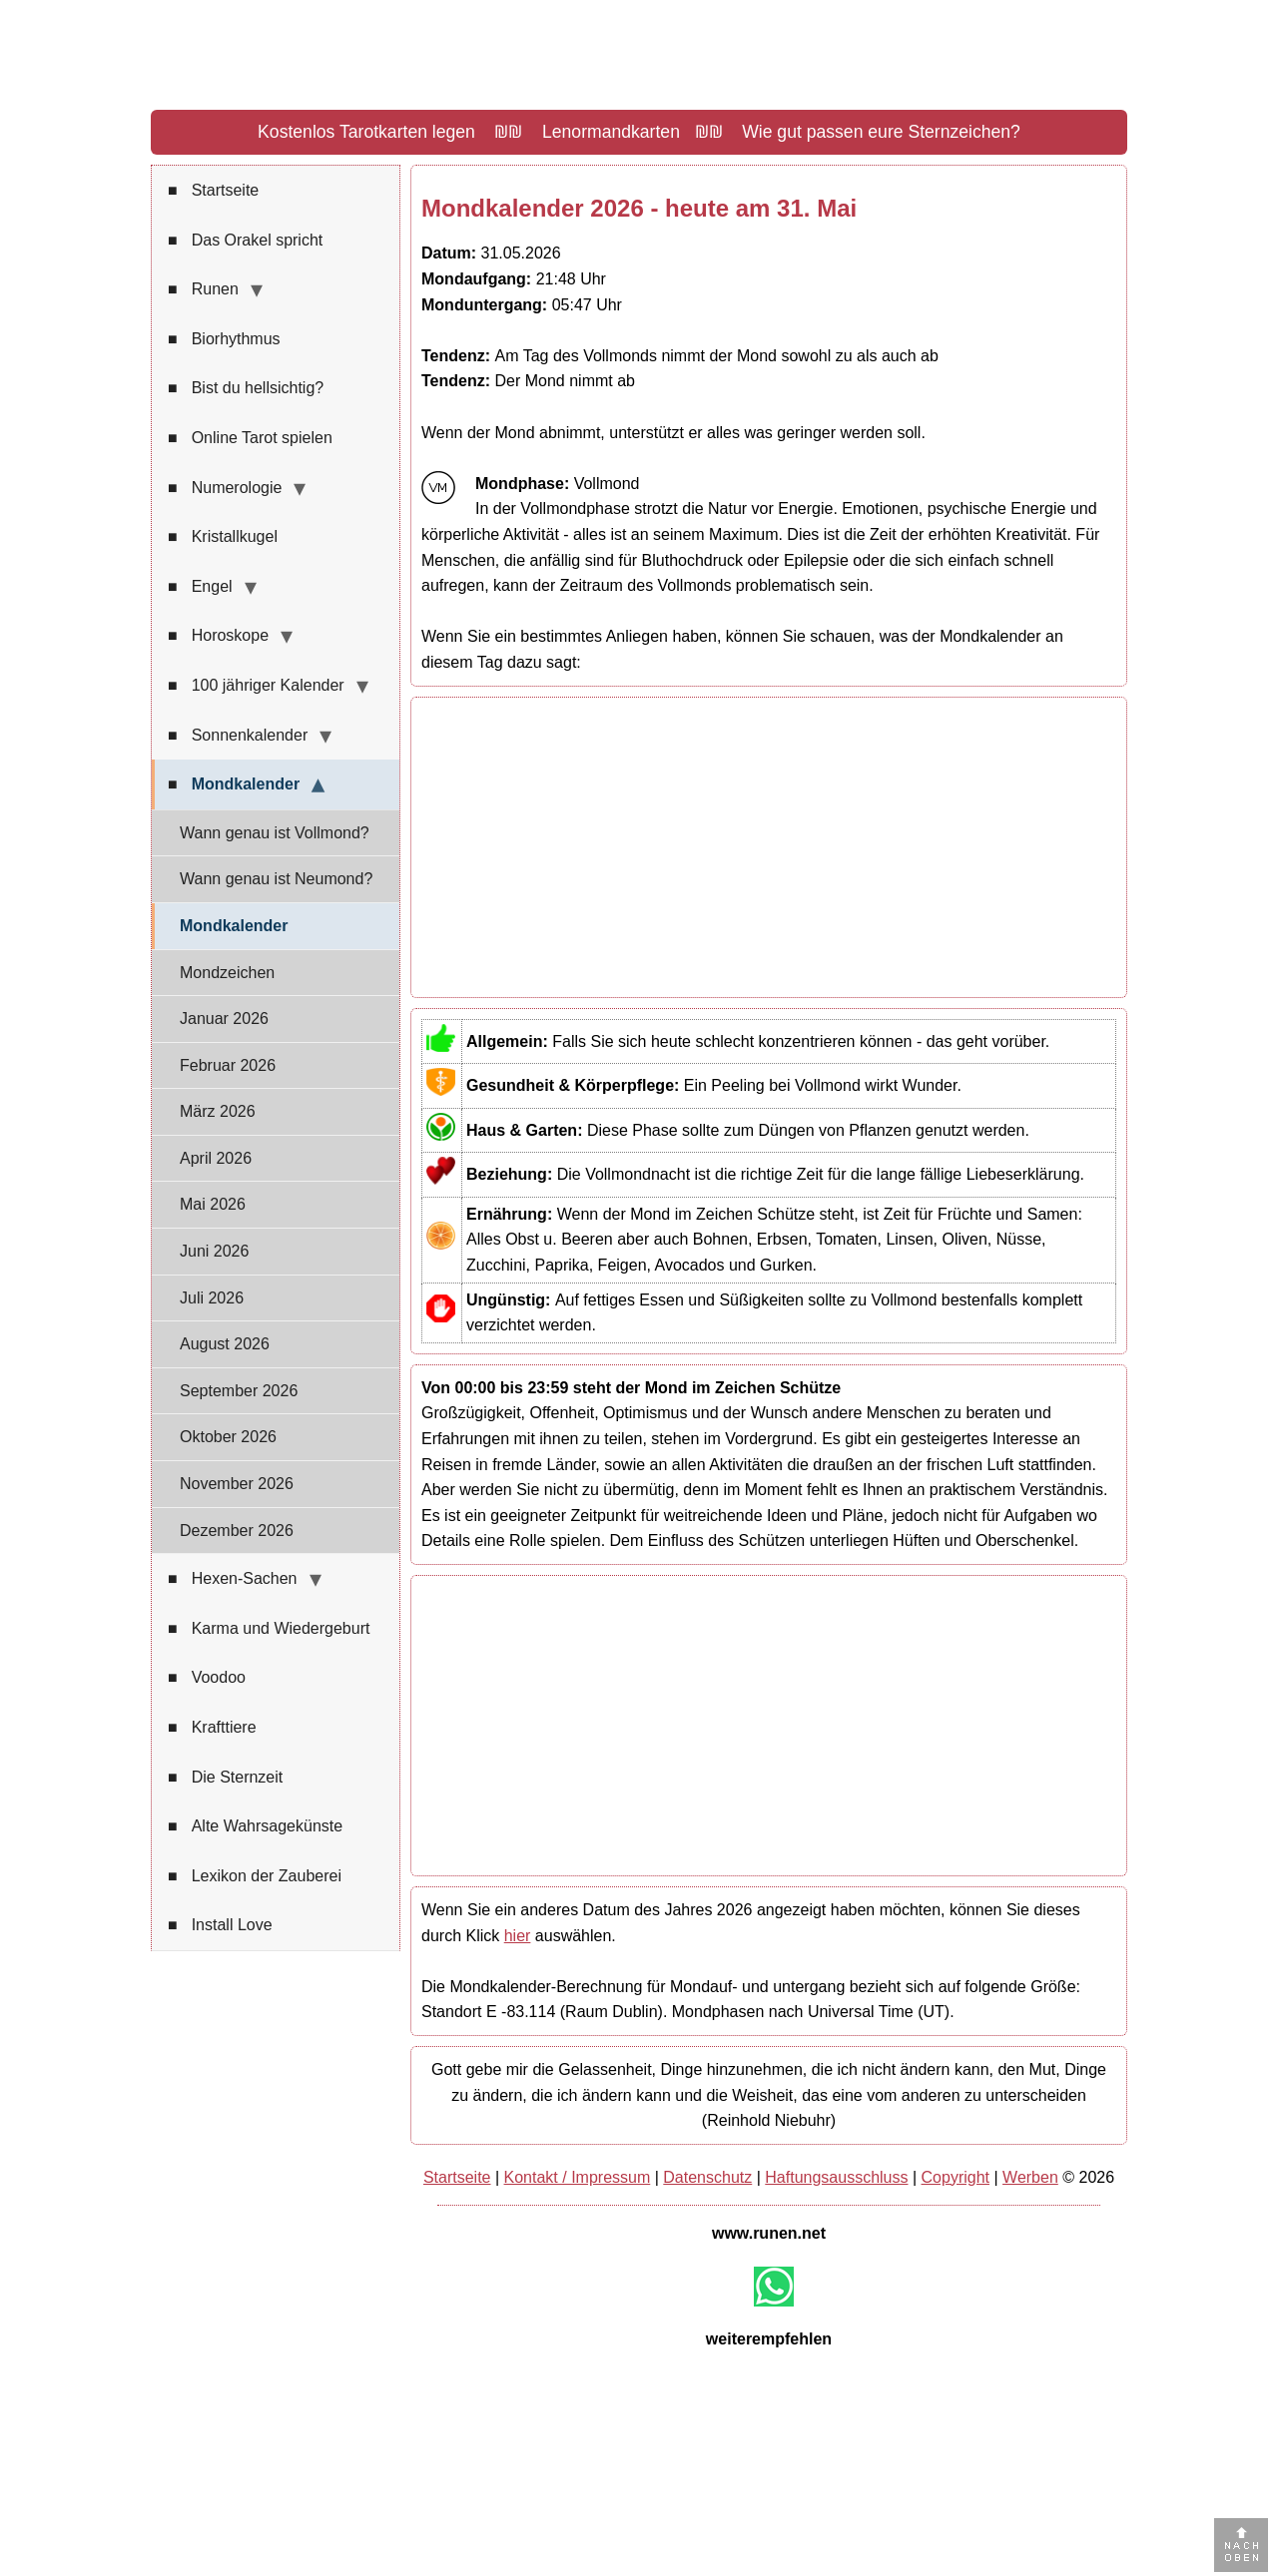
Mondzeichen (227, 972)
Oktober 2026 (228, 1436)
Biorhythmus (224, 339)
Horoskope (218, 636)
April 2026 (216, 1158)
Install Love (220, 1925)
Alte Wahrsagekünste (255, 1826)
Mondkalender (234, 784)
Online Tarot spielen (250, 438)
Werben (1030, 2177)
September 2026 (239, 1390)
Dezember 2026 (237, 1530)
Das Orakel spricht (245, 241)
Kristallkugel (223, 537)
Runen (203, 289)
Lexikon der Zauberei (254, 1876)
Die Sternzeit (225, 1778)
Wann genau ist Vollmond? (274, 832)
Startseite (213, 191)
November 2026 (237, 1483)
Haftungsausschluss (836, 2177)
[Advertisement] (768, 847)
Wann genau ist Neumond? (276, 878)
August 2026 (225, 1343)
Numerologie (225, 488)
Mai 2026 (213, 1204)
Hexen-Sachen (233, 1579)
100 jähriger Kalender (256, 686)
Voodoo (207, 1678)
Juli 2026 (212, 1297)
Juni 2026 (214, 1251)
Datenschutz (707, 2177)
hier (517, 1935)
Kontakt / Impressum (577, 2177)
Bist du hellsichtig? (245, 388)
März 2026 (218, 1111)
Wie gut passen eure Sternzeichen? (881, 132)
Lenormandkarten (611, 132)
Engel (200, 587)
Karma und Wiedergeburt (268, 1629)
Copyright (955, 2177)
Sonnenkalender (238, 736)
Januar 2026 (224, 1018)
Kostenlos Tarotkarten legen (366, 132)
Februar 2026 (228, 1065)
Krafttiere (212, 1728)
